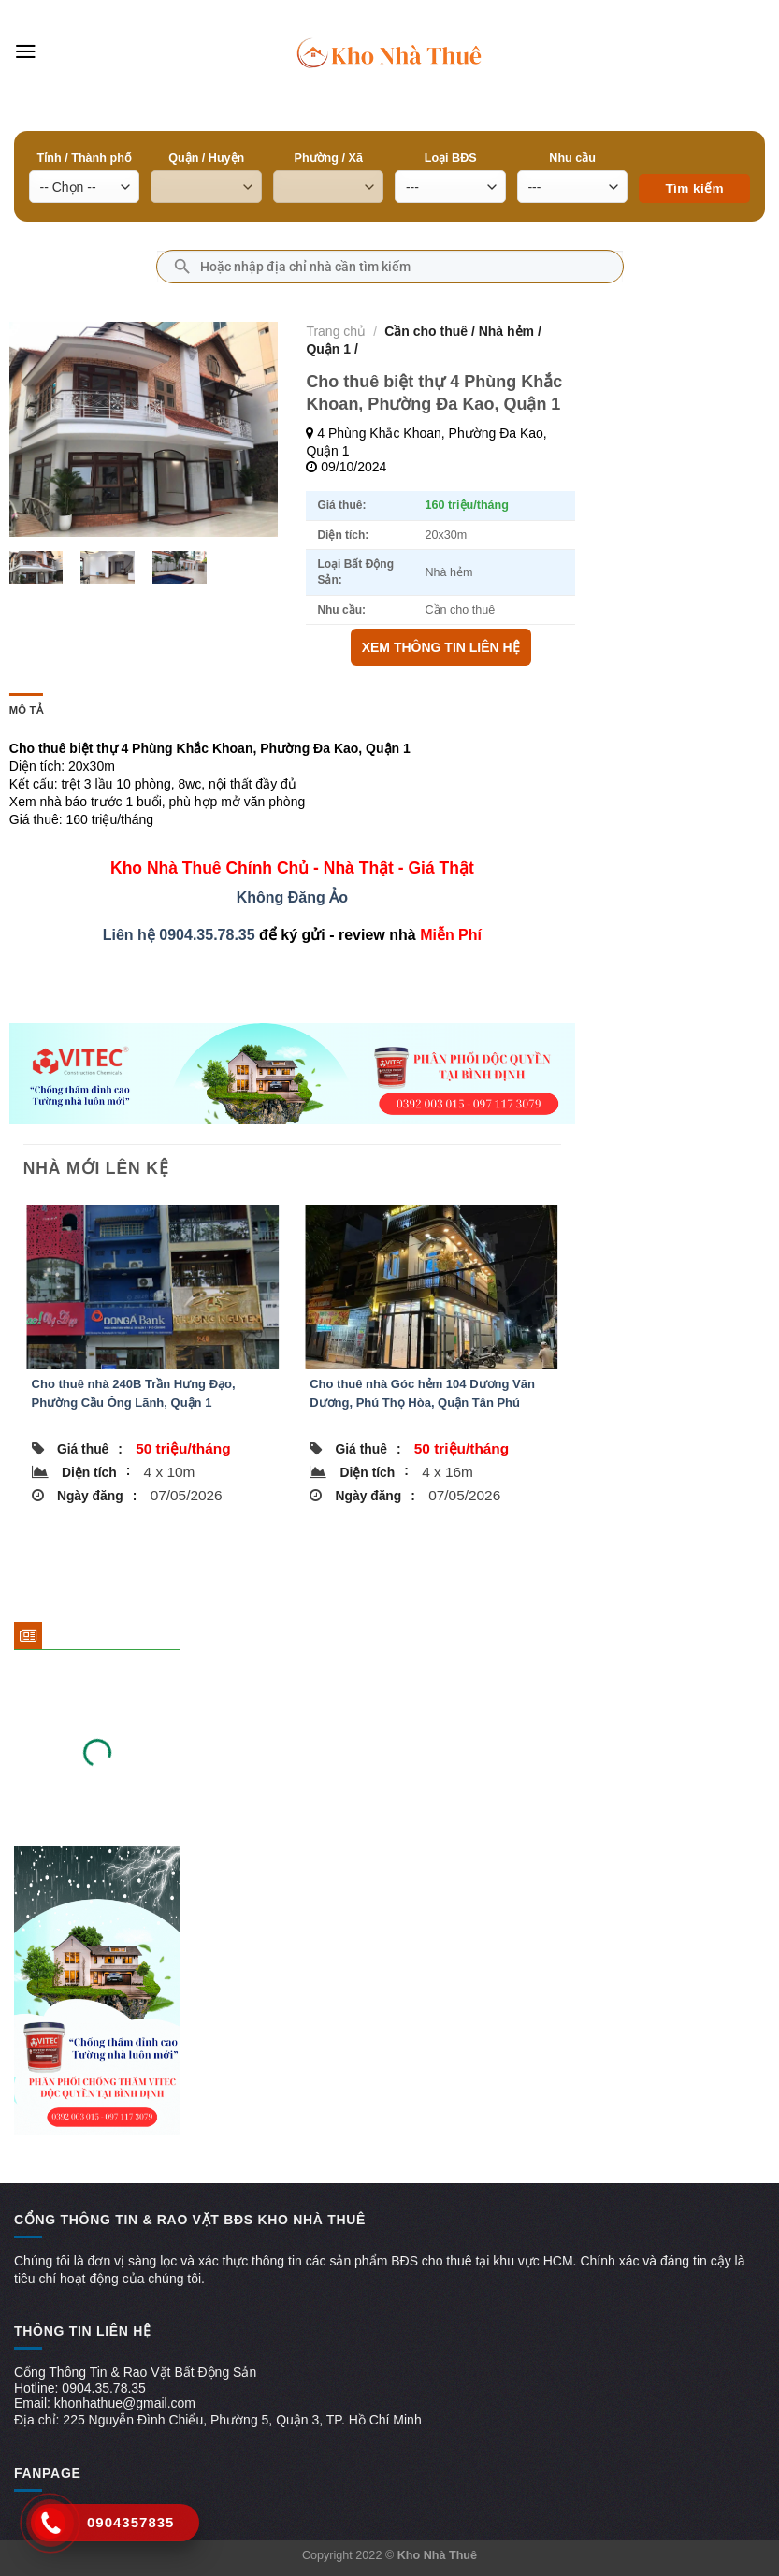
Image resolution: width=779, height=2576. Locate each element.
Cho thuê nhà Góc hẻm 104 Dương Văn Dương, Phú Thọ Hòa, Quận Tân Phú (422, 1393)
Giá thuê (90, 1448)
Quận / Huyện (206, 158)
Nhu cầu (572, 158)
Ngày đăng (97, 1495)
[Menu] (25, 51)
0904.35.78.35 (206, 935)
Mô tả (26, 710)
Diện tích (96, 1471)
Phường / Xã (329, 158)
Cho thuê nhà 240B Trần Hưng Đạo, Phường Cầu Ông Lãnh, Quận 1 (134, 1393)
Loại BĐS (451, 158)
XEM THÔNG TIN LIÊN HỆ (441, 647)
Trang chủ (336, 331)
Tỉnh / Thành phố (84, 158)
